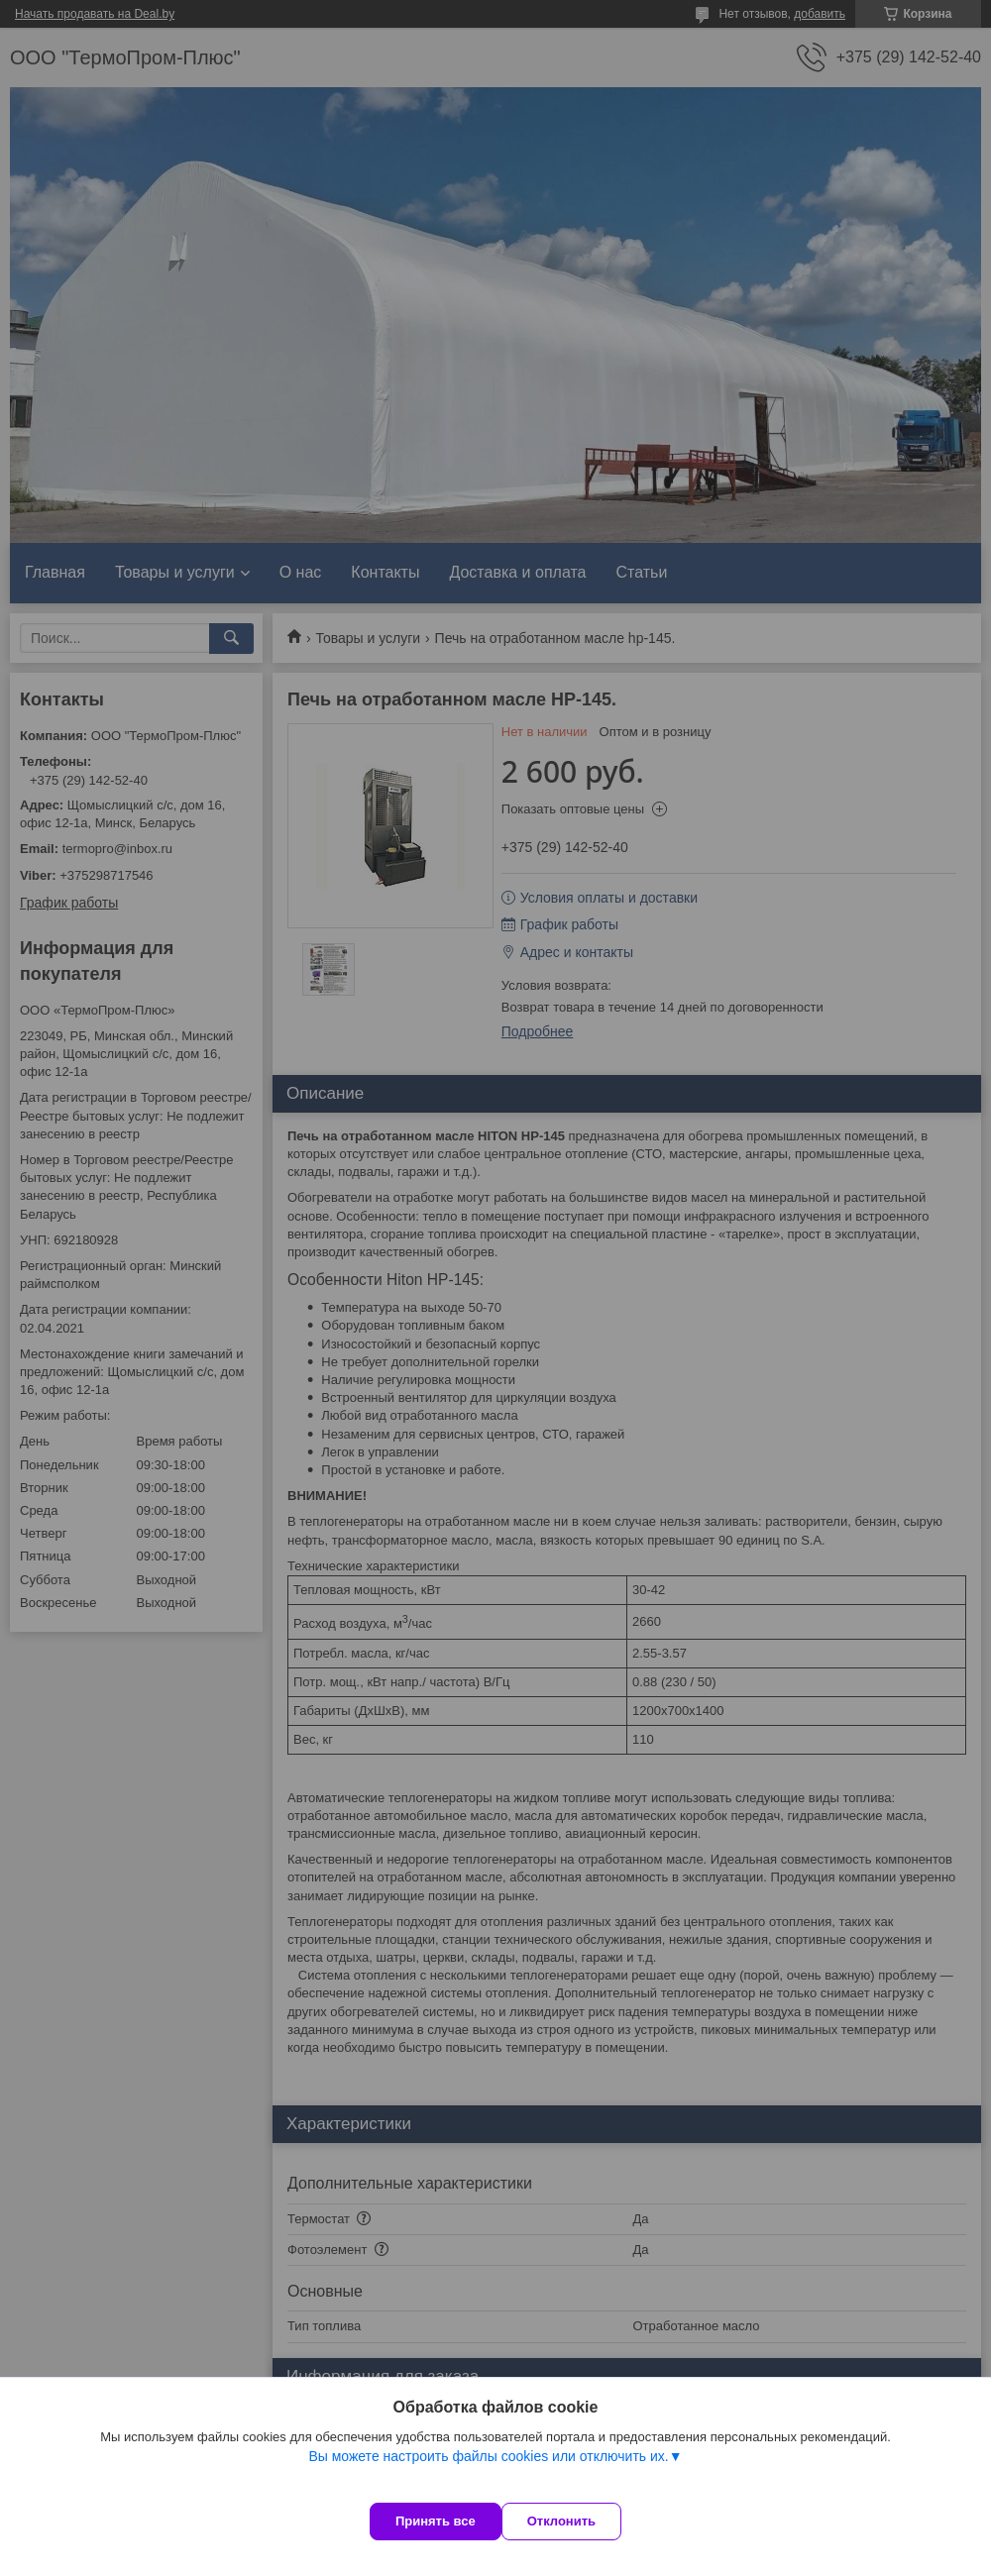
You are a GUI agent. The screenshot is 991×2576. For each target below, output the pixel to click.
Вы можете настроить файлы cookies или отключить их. (488, 2476)
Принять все (435, 2521)
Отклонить (581, 2521)
